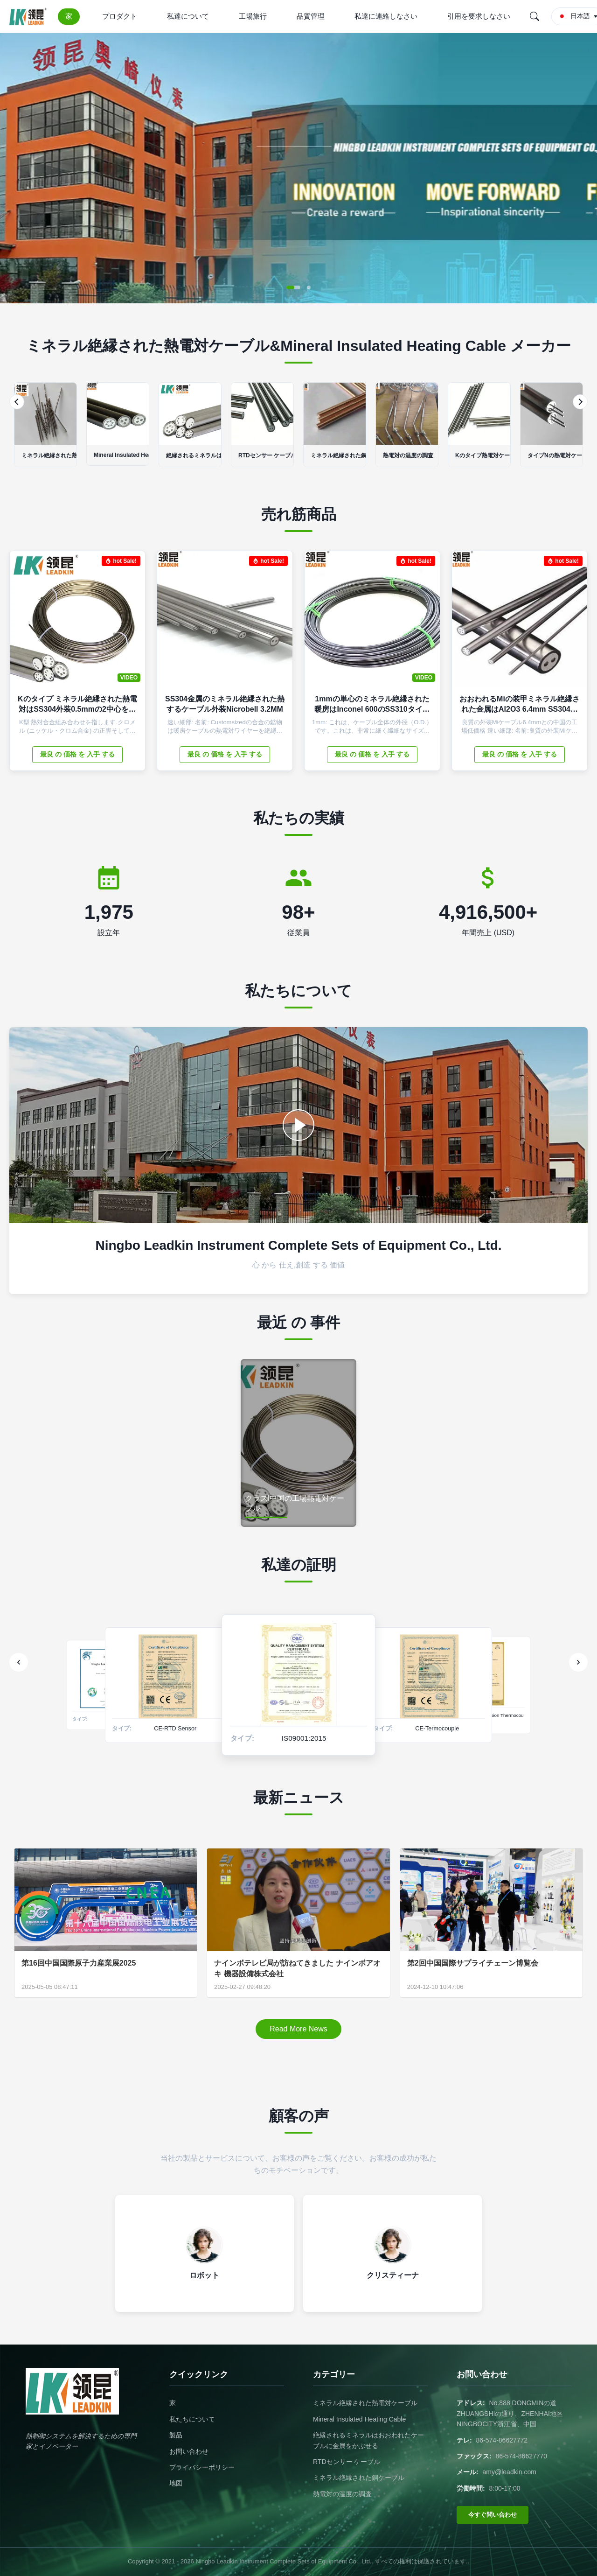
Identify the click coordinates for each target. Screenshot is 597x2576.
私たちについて (192, 2419)
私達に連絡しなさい (385, 16)
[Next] (580, 401)
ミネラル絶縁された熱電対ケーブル (365, 2403)
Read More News (298, 2029)
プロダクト (119, 16)
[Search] (534, 16)
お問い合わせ (188, 2451)
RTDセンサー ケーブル (346, 2461)
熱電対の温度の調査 (342, 2494)
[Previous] (16, 401)
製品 (175, 2435)
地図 (175, 2483)
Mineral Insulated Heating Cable (359, 2419)
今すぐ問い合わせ (492, 2514)
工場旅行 (253, 16)
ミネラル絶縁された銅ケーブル (358, 2477)
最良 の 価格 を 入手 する (77, 754)
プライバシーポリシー (202, 2467)
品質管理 (311, 16)
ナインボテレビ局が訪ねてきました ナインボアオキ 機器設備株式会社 (297, 1968)
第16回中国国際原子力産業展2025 (78, 1963)
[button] (293, 287)
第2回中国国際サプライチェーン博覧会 (472, 1963)
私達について (188, 16)
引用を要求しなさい (478, 16)
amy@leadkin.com (509, 2472)
